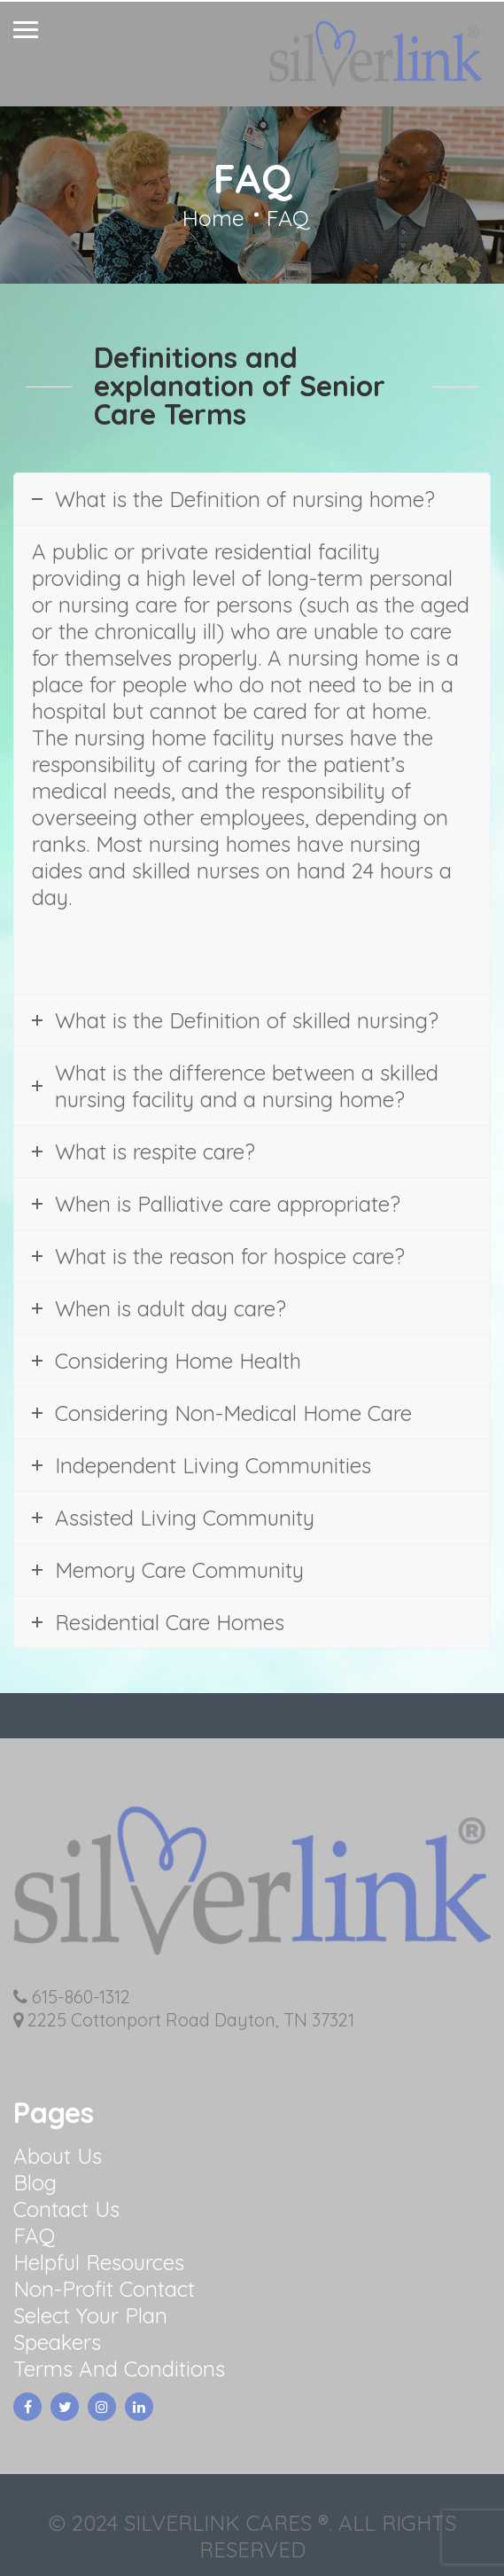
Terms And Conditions (119, 2368)
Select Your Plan (90, 2315)
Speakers (57, 2342)
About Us (57, 2156)
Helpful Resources (98, 2262)
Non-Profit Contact (104, 2288)
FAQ (34, 2235)
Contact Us (66, 2209)
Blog (35, 2182)
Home (213, 218)
